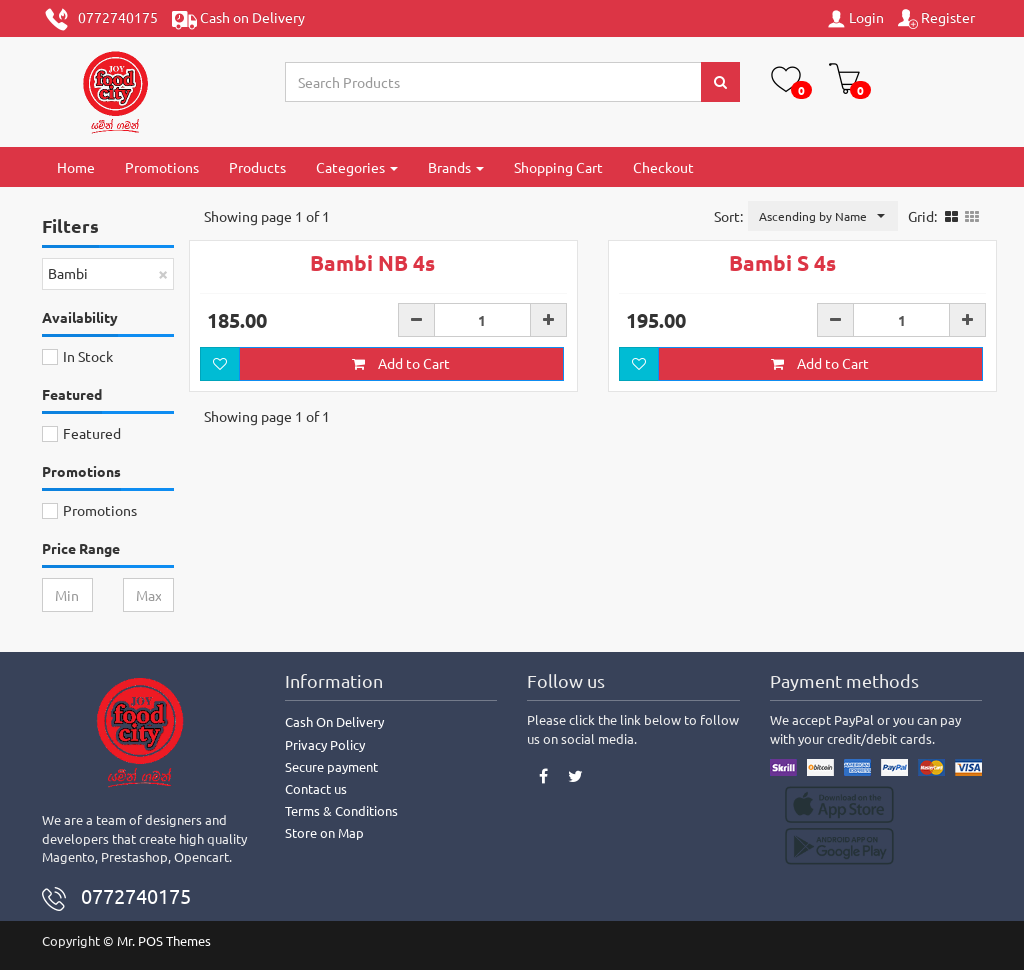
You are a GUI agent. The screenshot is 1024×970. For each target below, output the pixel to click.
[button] (823, 216)
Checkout (663, 167)
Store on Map (324, 832)
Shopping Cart (558, 167)
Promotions (162, 167)
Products (257, 167)
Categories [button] (357, 167)
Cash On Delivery (334, 721)
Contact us (316, 788)
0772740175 (101, 19)
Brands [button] (456, 167)
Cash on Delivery (238, 19)
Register (936, 18)
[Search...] (494, 82)
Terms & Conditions (341, 810)
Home (76, 167)
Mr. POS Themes (164, 940)
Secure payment (331, 766)
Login (855, 18)
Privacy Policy (325, 744)
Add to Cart (401, 363)
